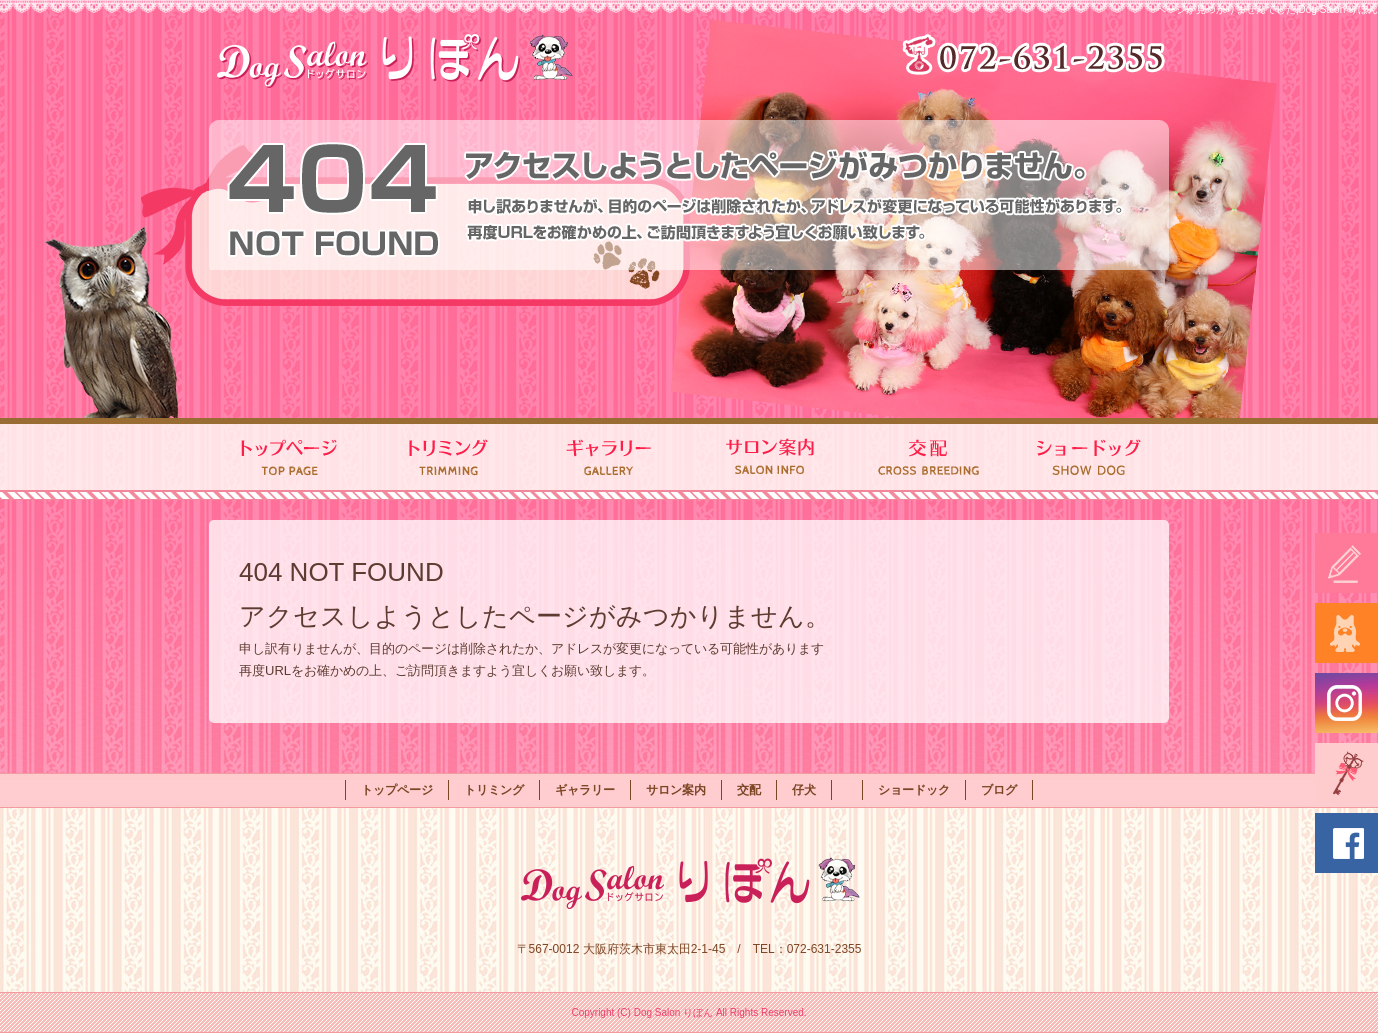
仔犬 (804, 790)
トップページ (289, 459)
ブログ (999, 790)
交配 (929, 459)
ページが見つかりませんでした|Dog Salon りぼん (1267, 9)
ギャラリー (609, 459)
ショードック (1089, 459)
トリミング (449, 459)
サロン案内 (769, 459)
